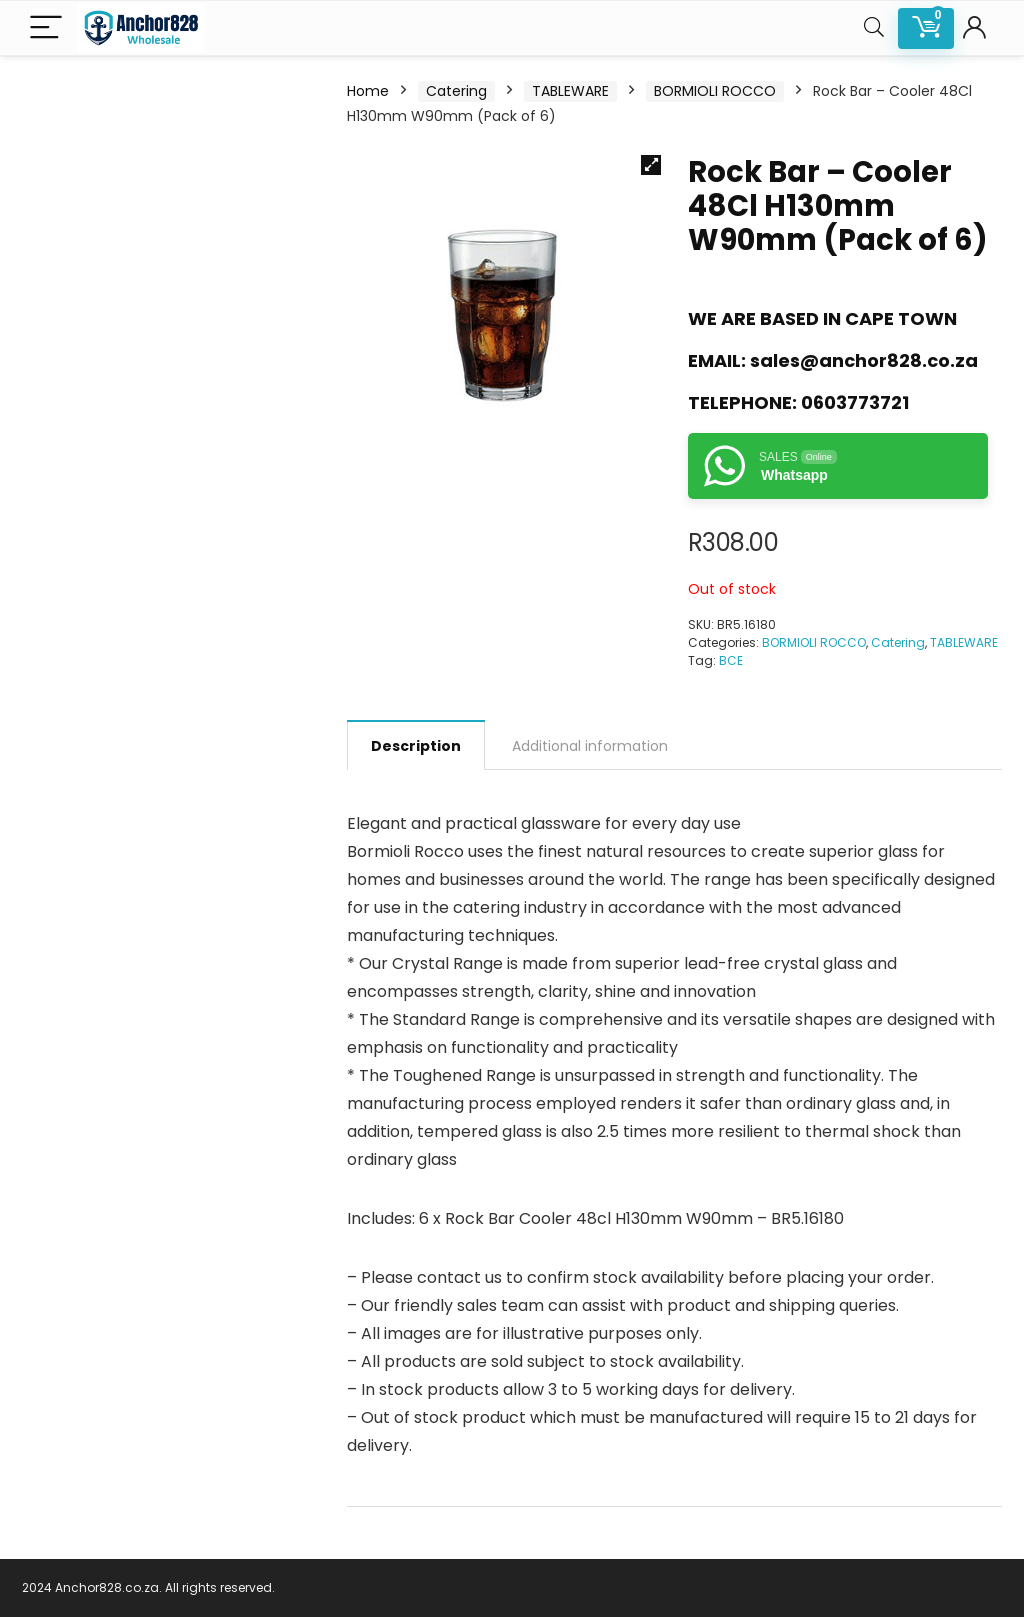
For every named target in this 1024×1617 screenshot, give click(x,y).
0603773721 (855, 402)
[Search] (874, 28)
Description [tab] (416, 746)
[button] (651, 165)
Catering (456, 91)
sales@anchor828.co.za (864, 360)
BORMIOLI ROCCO (715, 91)
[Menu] (46, 28)
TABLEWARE (570, 91)
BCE (731, 660)
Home (368, 91)
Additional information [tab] (590, 746)
